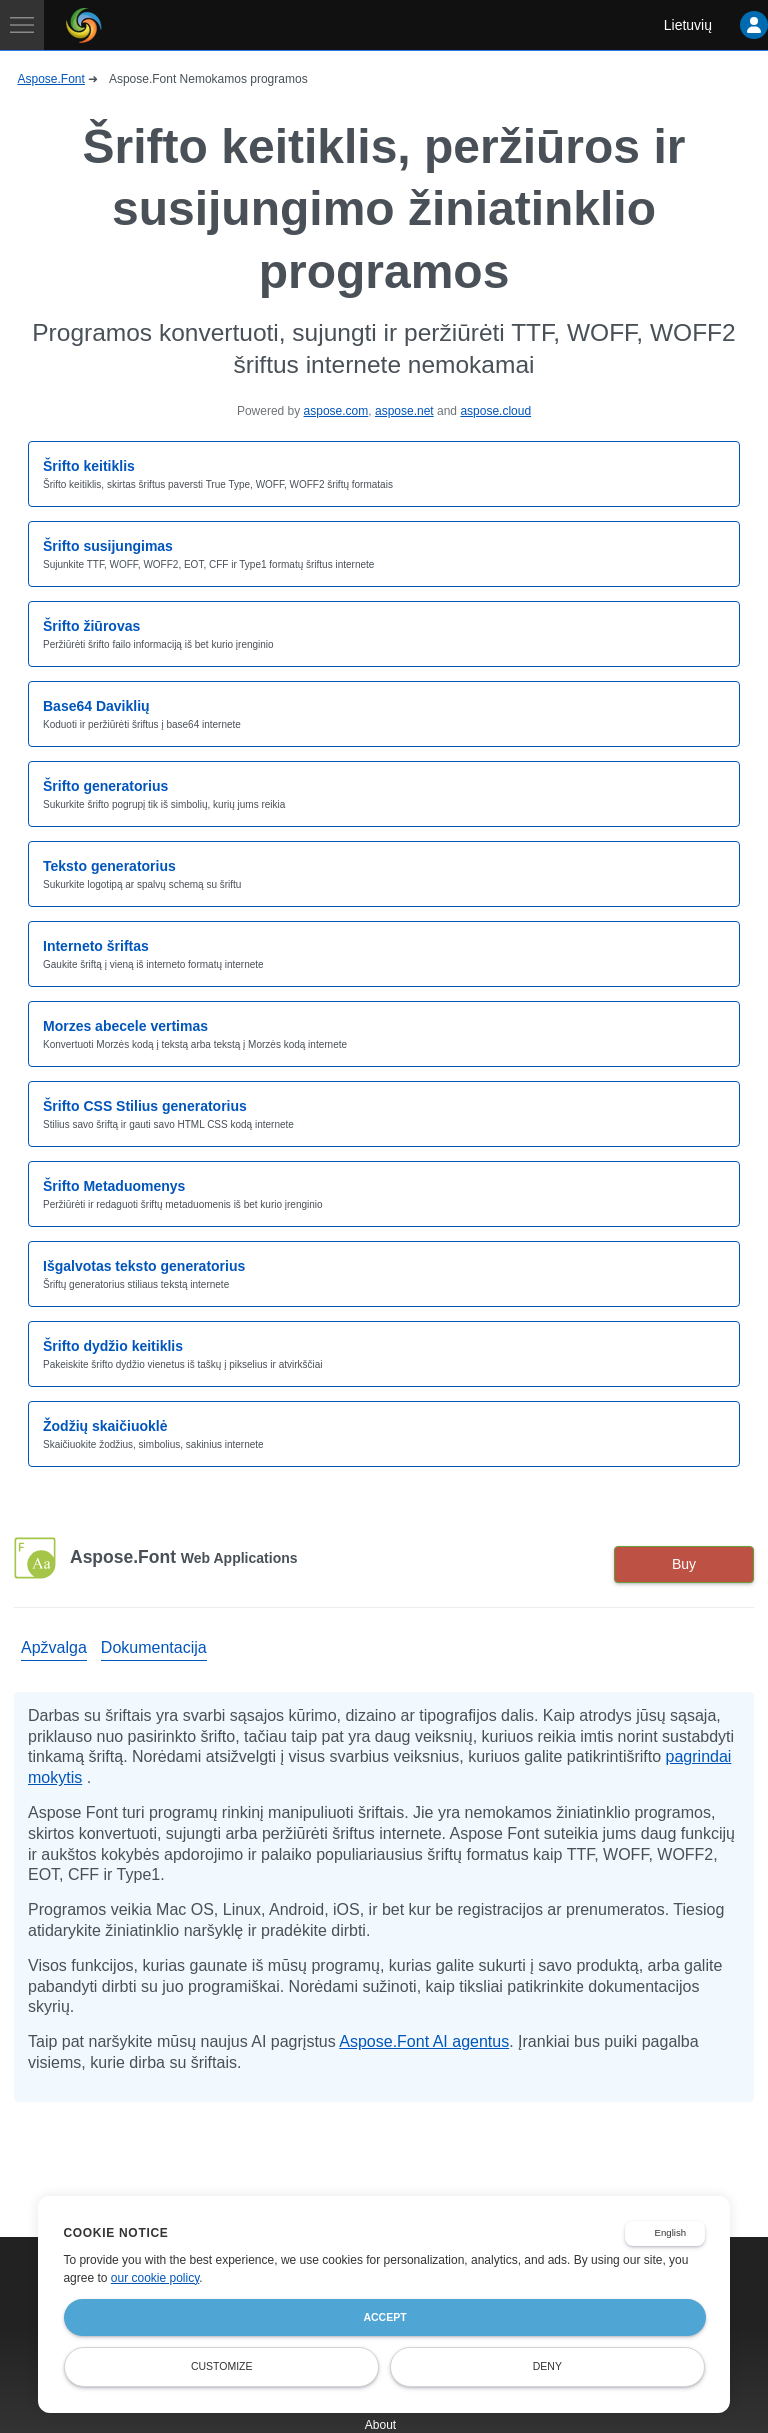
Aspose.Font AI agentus (424, 2041)
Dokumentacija (154, 1647)
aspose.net (404, 411)
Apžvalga (54, 1647)
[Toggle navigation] (22, 25)
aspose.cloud (495, 411)
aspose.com (336, 411)
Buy (684, 1564)
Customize (222, 2366)
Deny (547, 2366)
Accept (384, 2317)
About (380, 2425)
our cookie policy (155, 2278)
